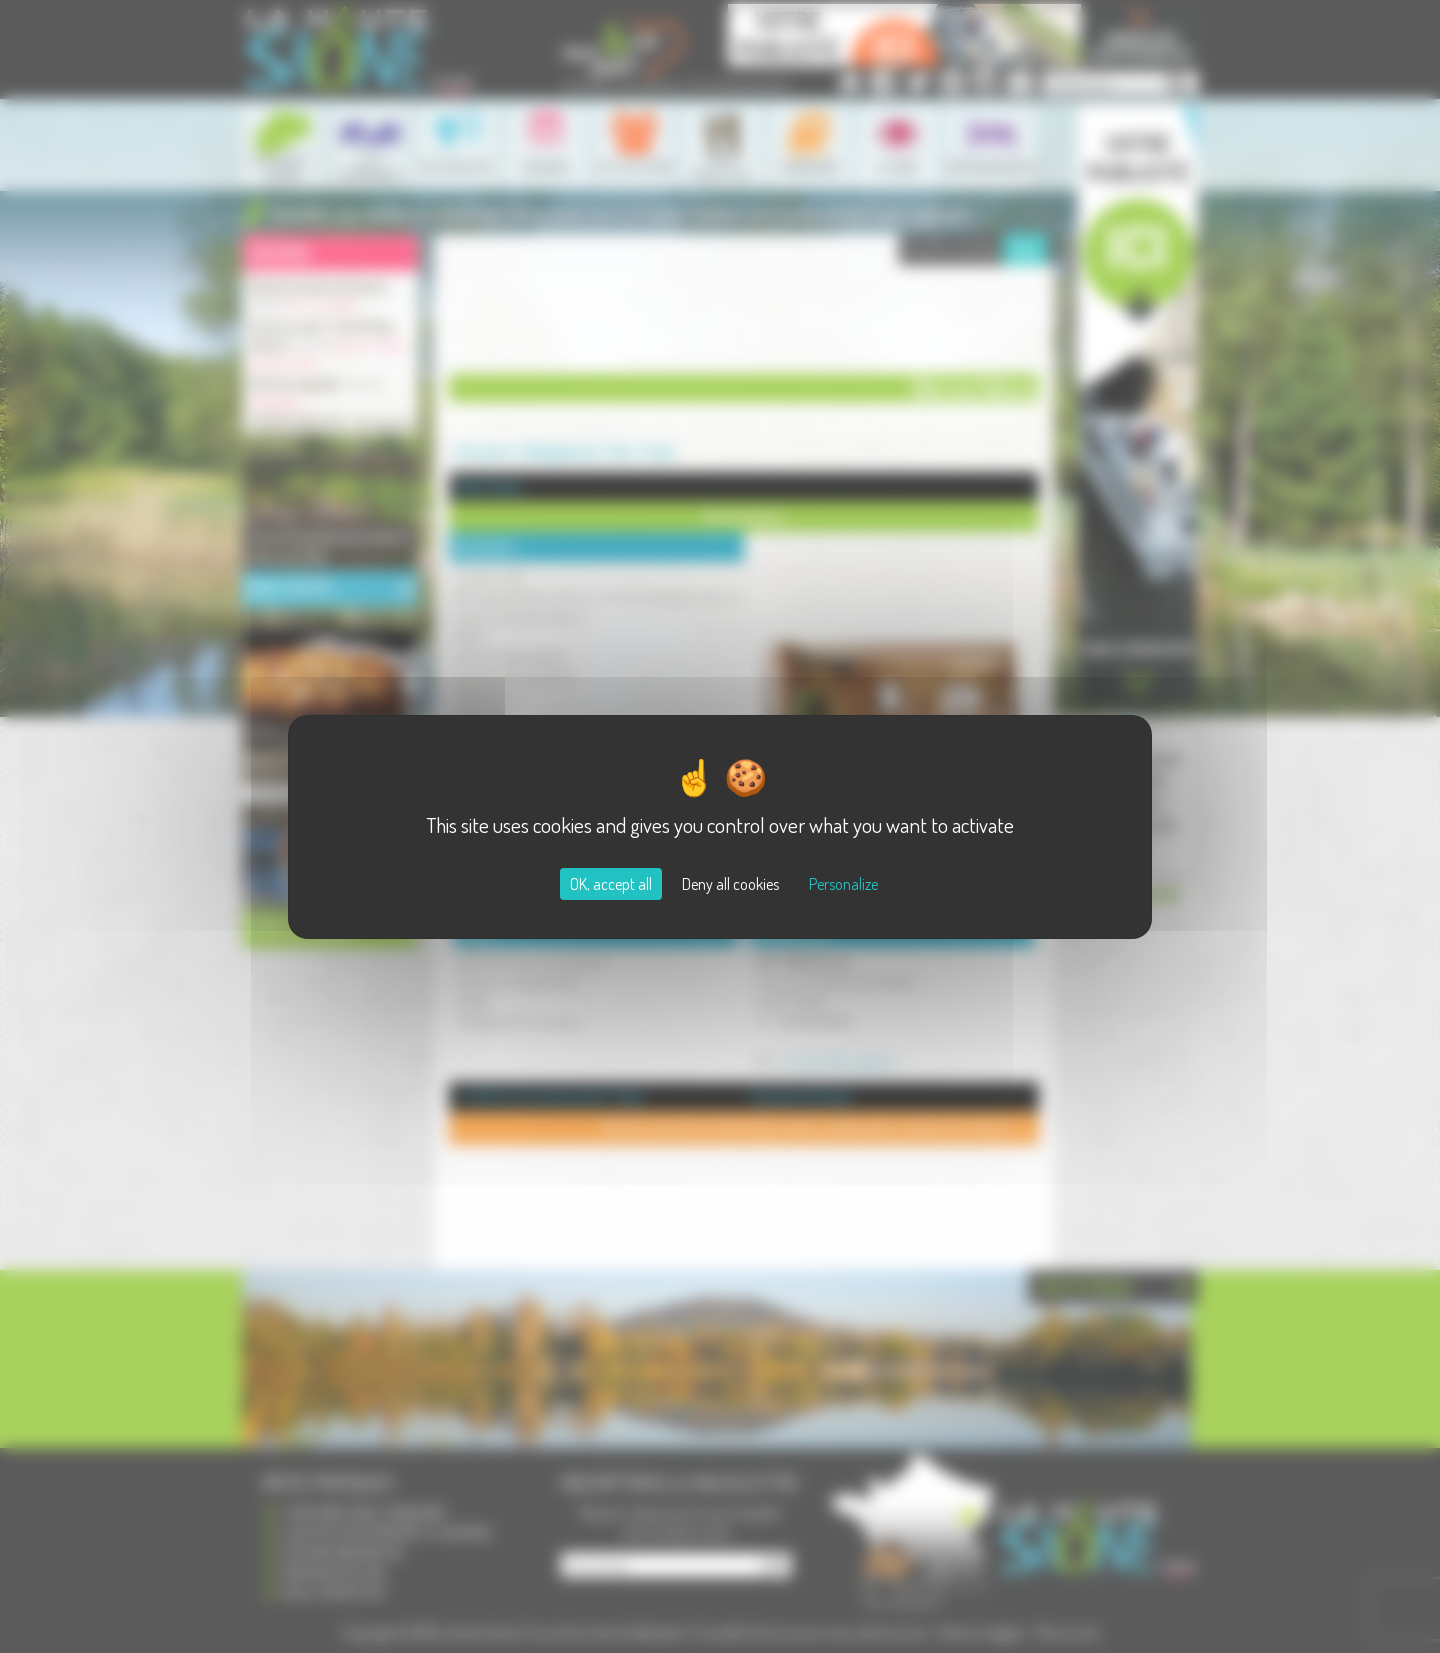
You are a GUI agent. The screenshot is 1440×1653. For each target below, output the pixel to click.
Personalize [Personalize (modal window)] (843, 884)
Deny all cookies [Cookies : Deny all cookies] (730, 884)
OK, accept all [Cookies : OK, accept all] (611, 884)
